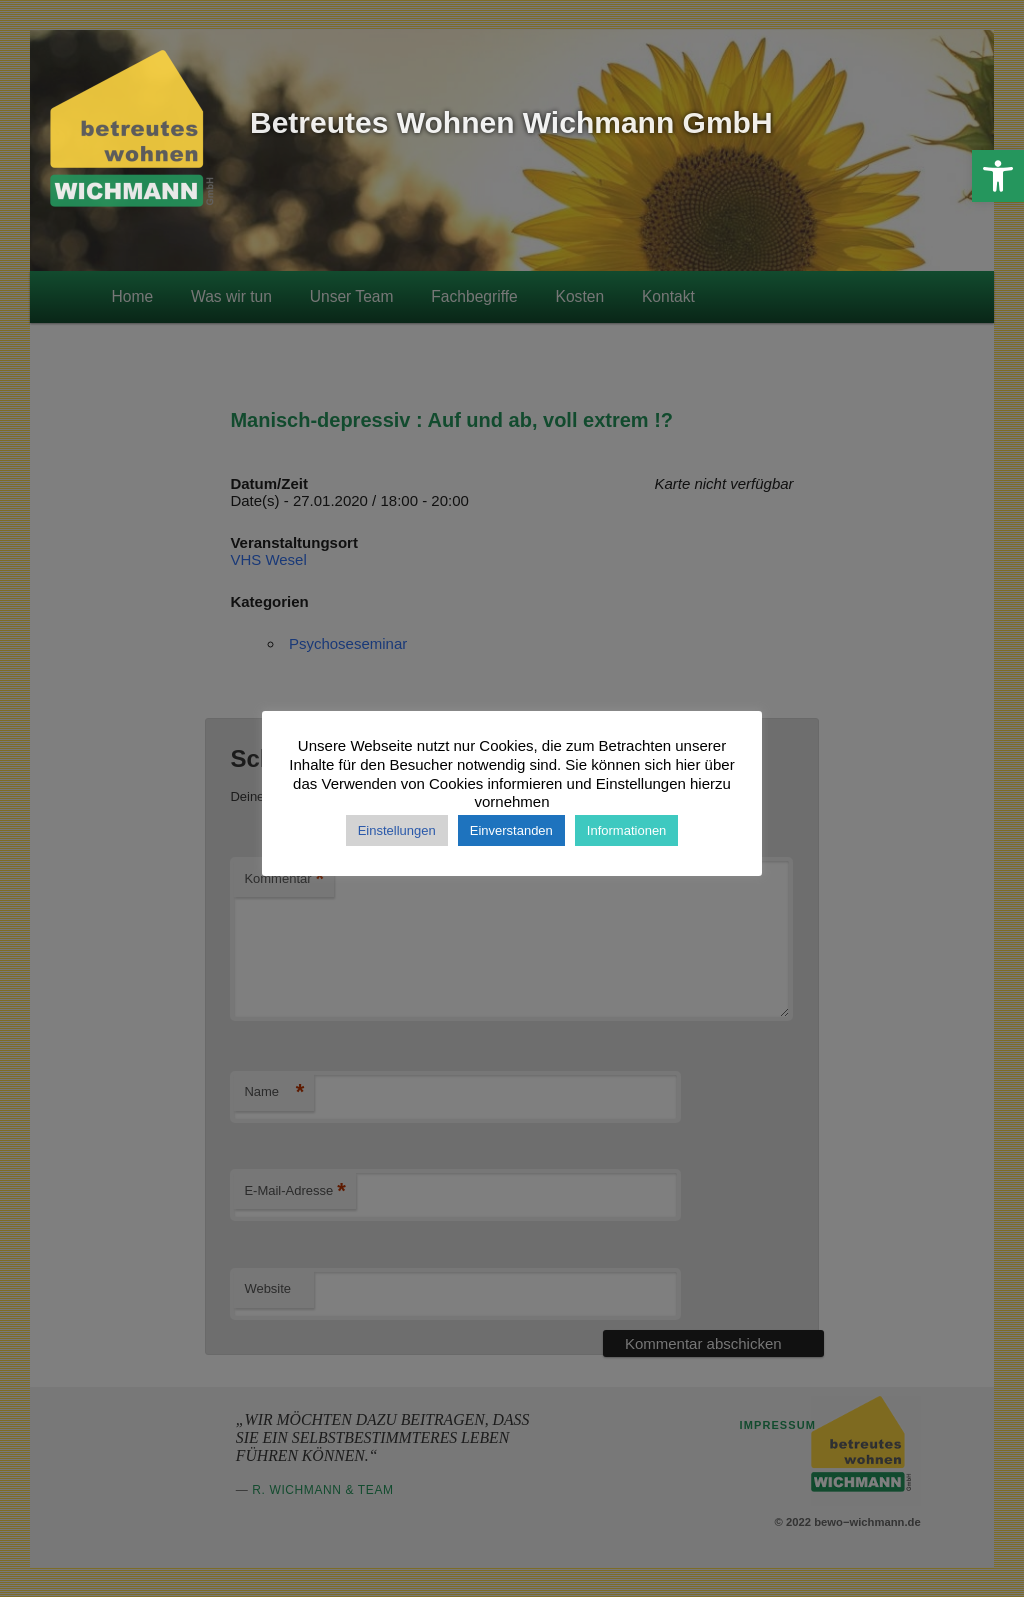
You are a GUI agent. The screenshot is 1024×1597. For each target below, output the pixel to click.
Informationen (627, 830)
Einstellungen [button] (397, 830)
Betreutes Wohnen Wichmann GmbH (511, 122)
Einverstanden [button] (511, 830)
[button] (998, 176)
